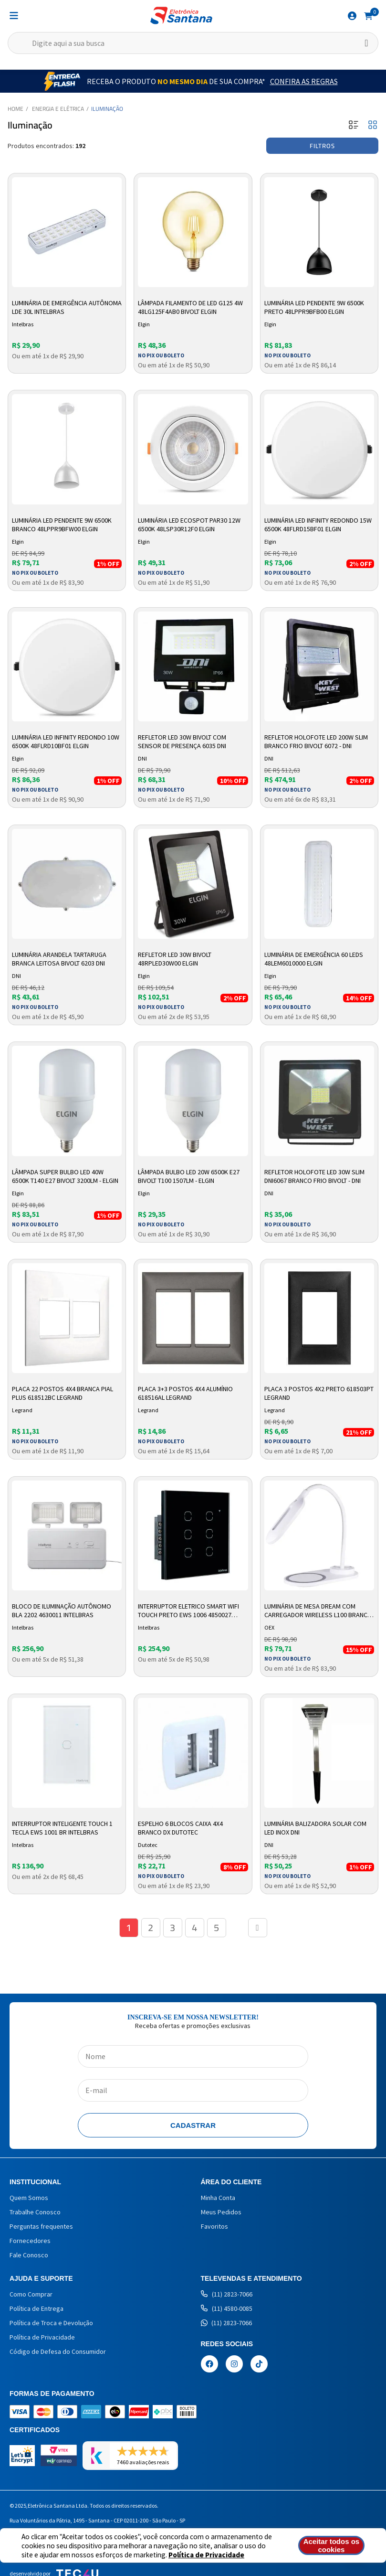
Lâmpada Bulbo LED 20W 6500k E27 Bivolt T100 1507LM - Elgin (189, 1176)
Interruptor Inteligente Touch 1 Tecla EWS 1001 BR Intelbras (62, 1827)
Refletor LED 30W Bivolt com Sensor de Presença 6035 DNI (182, 741)
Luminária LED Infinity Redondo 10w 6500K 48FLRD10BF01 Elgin (65, 741)
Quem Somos (29, 2197)
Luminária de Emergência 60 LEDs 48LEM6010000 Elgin (313, 958)
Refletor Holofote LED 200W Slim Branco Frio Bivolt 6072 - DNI (316, 741)
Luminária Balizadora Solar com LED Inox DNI (315, 1827)
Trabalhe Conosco (35, 2212)
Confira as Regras (304, 81)
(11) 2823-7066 (226, 2294)
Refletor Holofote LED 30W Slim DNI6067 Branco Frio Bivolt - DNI (314, 1176)
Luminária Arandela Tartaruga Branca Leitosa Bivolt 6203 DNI (59, 958)
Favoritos (214, 2226)
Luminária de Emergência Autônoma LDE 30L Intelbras (67, 307)
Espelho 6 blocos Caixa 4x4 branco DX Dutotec (180, 1827)
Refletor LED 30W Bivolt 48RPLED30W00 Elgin (174, 958)
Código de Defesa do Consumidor (58, 2351)
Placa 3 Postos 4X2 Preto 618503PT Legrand (319, 1393)
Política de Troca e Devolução (51, 2322)
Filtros (322, 145)
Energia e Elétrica (58, 108)
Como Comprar (31, 2294)
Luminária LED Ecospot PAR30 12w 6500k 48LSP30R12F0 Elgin (189, 524)
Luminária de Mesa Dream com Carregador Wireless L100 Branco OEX (318, 1611)
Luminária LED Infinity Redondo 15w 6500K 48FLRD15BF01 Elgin (318, 524)
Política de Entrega (36, 2308)
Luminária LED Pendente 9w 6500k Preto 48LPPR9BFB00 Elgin (314, 307)
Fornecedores (30, 2240)
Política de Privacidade (206, 2554)
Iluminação (107, 108)
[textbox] (193, 43)
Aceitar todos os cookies (331, 2545)
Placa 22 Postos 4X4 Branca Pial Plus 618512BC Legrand (62, 1393)
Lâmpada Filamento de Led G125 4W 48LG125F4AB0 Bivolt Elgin (190, 307)
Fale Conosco (29, 2255)
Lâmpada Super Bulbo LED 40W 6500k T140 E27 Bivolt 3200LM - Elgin (65, 1176)
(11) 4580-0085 (226, 2308)
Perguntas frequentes (41, 2226)
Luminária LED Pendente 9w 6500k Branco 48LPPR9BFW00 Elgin (62, 524)
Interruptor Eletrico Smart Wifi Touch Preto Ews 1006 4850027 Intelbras (188, 1611)
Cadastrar (193, 2125)
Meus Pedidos (221, 2212)
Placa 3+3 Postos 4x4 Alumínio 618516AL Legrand (185, 1393)
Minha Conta (218, 2197)
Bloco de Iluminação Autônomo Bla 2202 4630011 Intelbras (61, 1610)
